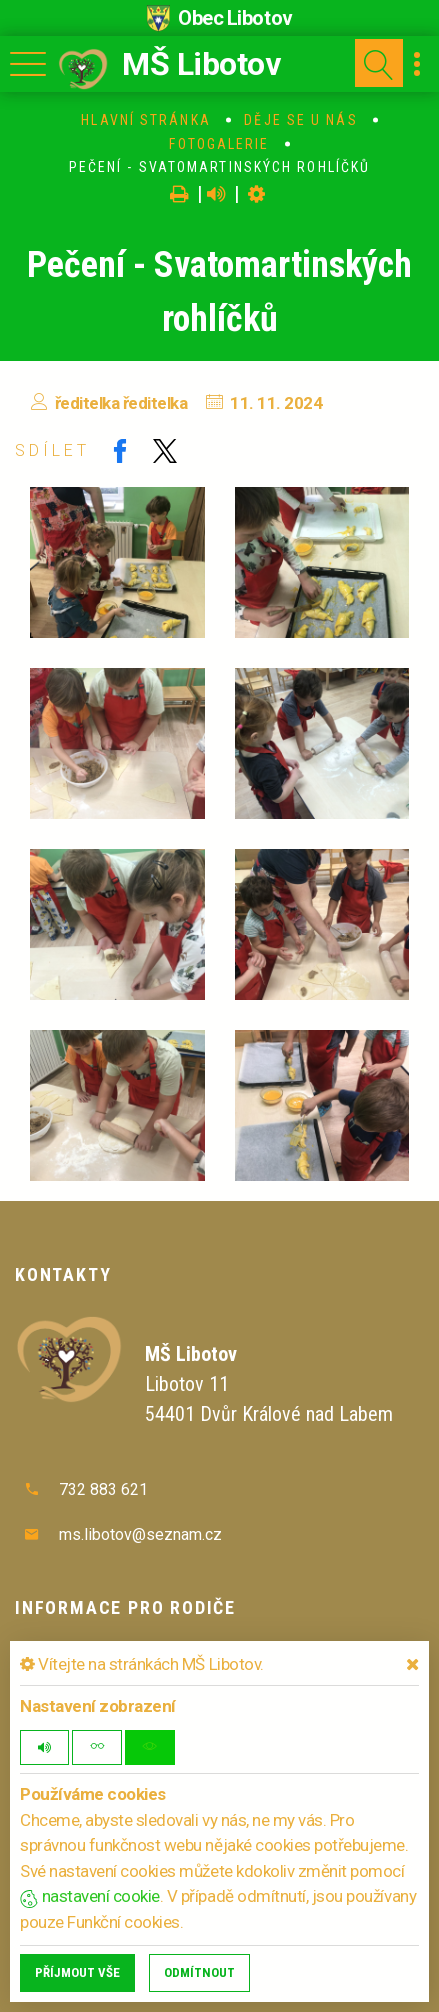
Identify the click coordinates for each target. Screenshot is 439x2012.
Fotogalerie (219, 144)
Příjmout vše (77, 1972)
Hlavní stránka (145, 120)
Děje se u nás (300, 120)
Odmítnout (199, 1972)
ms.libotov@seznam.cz (140, 1534)
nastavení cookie (90, 1896)
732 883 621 (103, 1489)
